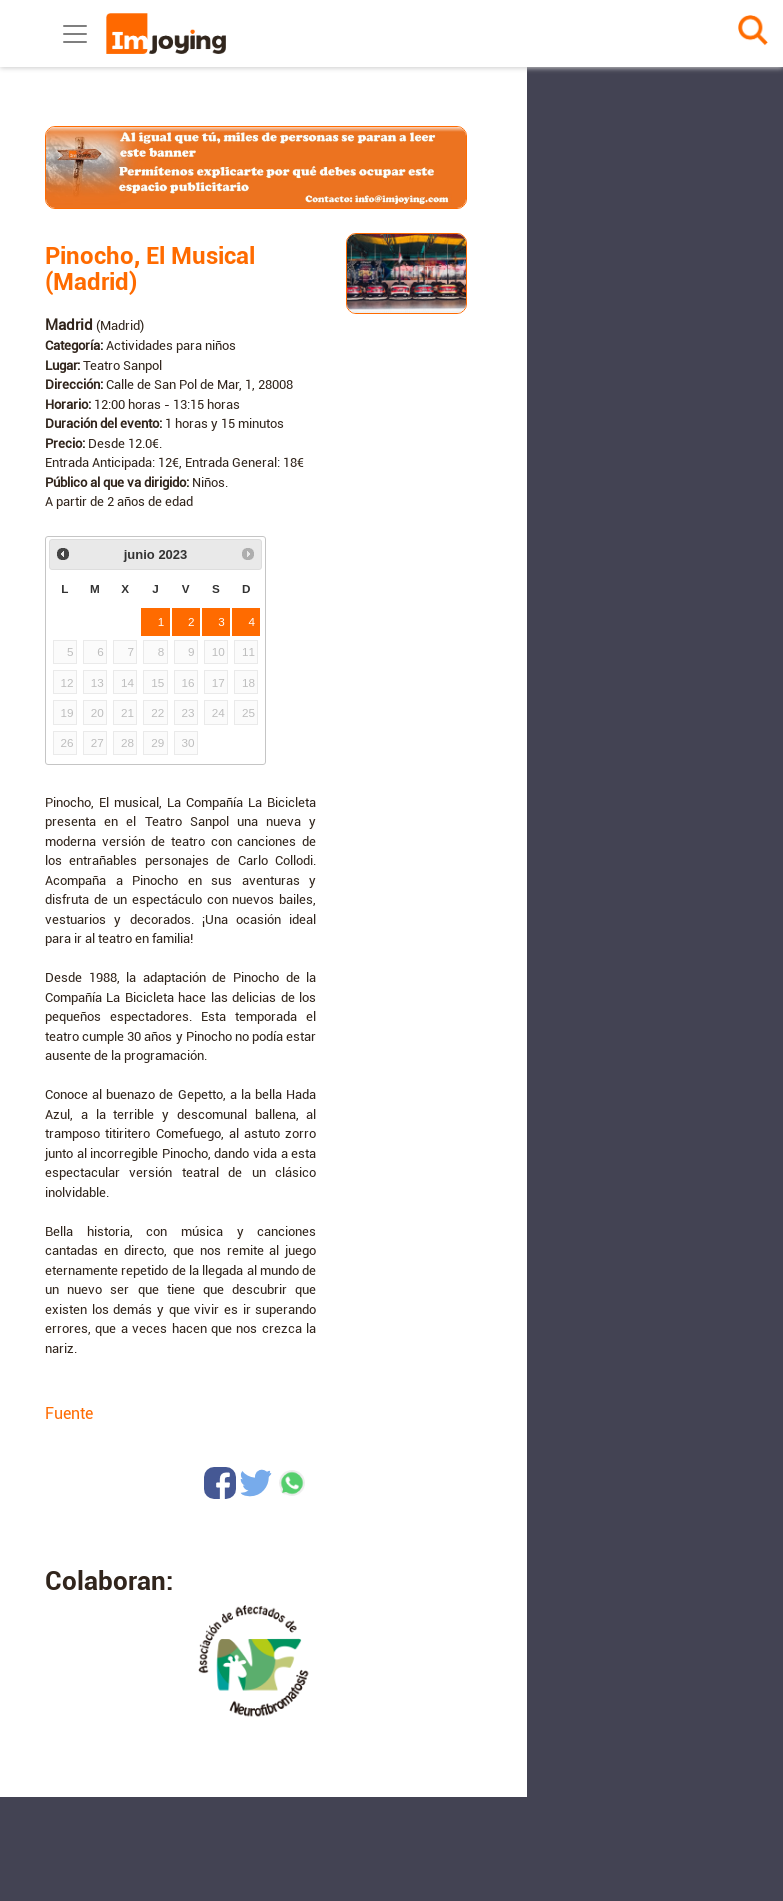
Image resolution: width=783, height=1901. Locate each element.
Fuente (69, 1413)
